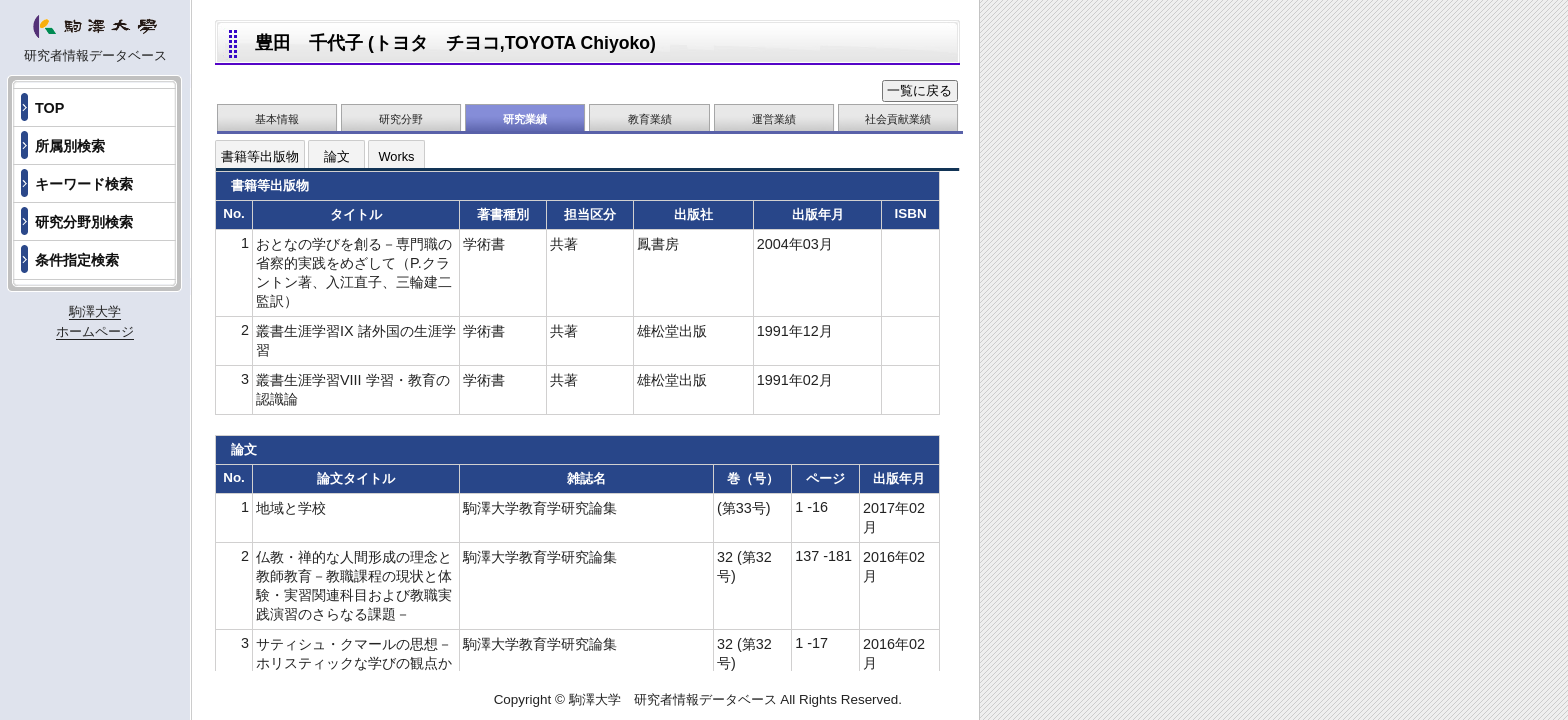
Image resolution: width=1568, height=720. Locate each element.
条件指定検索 (77, 260)
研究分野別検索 (84, 222)
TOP (49, 108)
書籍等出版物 (260, 156)
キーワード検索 (84, 184)
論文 (337, 156)
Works (396, 156)
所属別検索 (70, 146)
